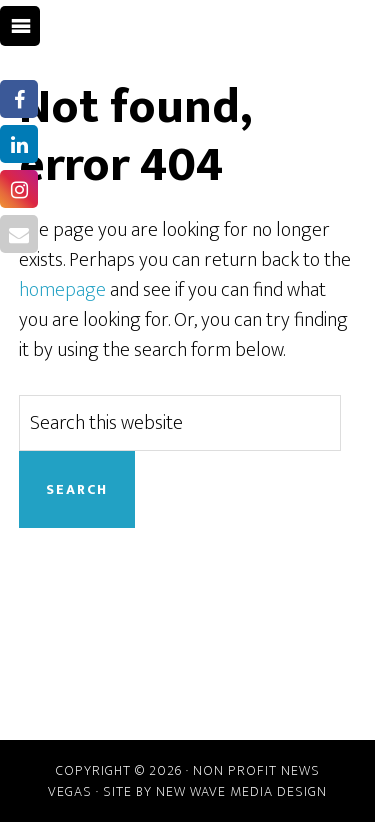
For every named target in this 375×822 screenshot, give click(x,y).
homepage (62, 290)
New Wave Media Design (241, 791)
